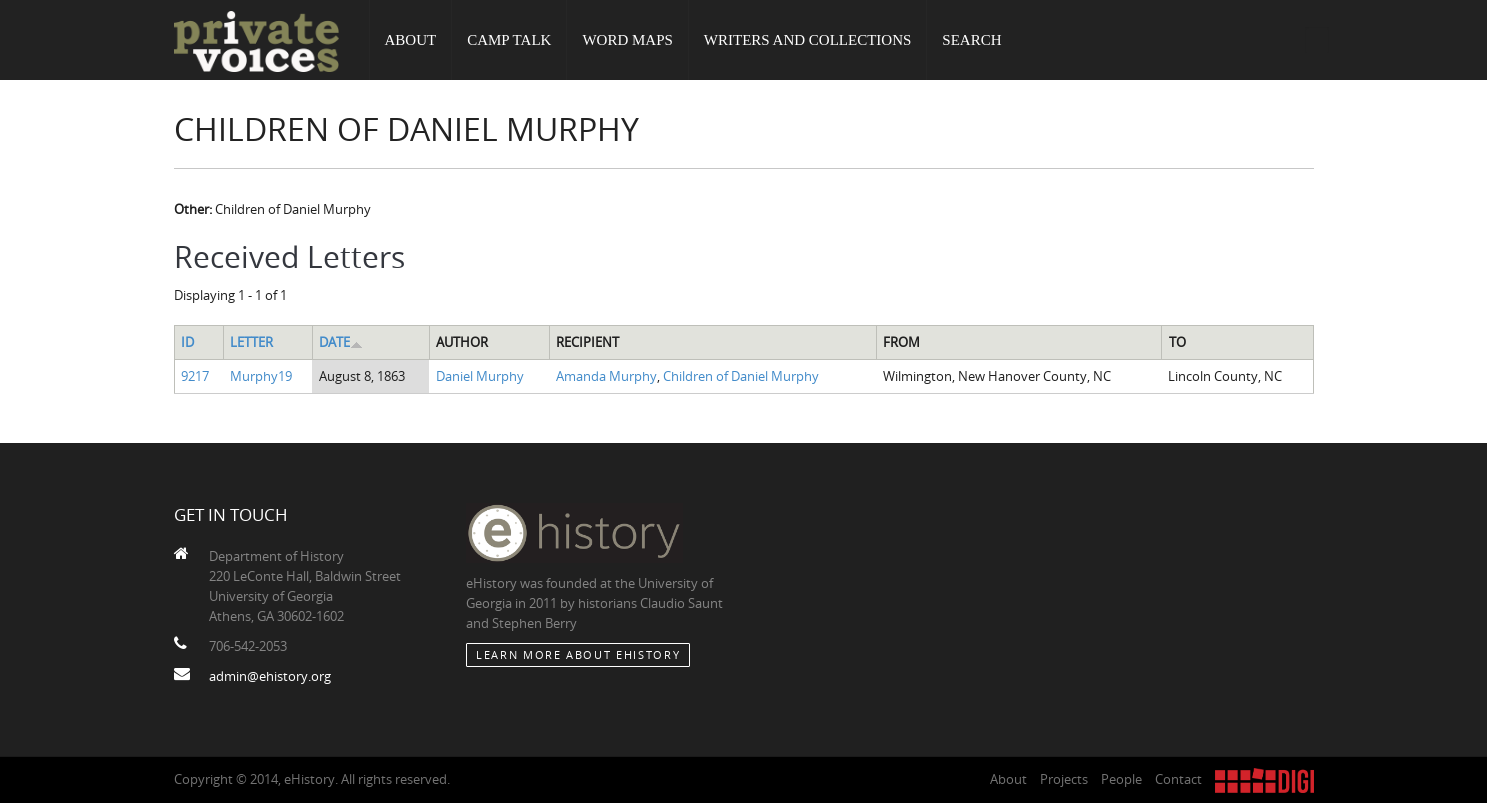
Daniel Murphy (480, 376)
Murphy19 (261, 376)
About (411, 40)
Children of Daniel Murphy (741, 376)
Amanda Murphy (606, 376)
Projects (1064, 779)
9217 (195, 376)
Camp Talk (509, 40)
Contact (1178, 779)
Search (971, 40)
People (1121, 779)
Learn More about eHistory (578, 654)
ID (187, 342)
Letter (251, 342)
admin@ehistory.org (270, 676)
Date (341, 342)
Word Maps (627, 40)
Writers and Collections (808, 40)
